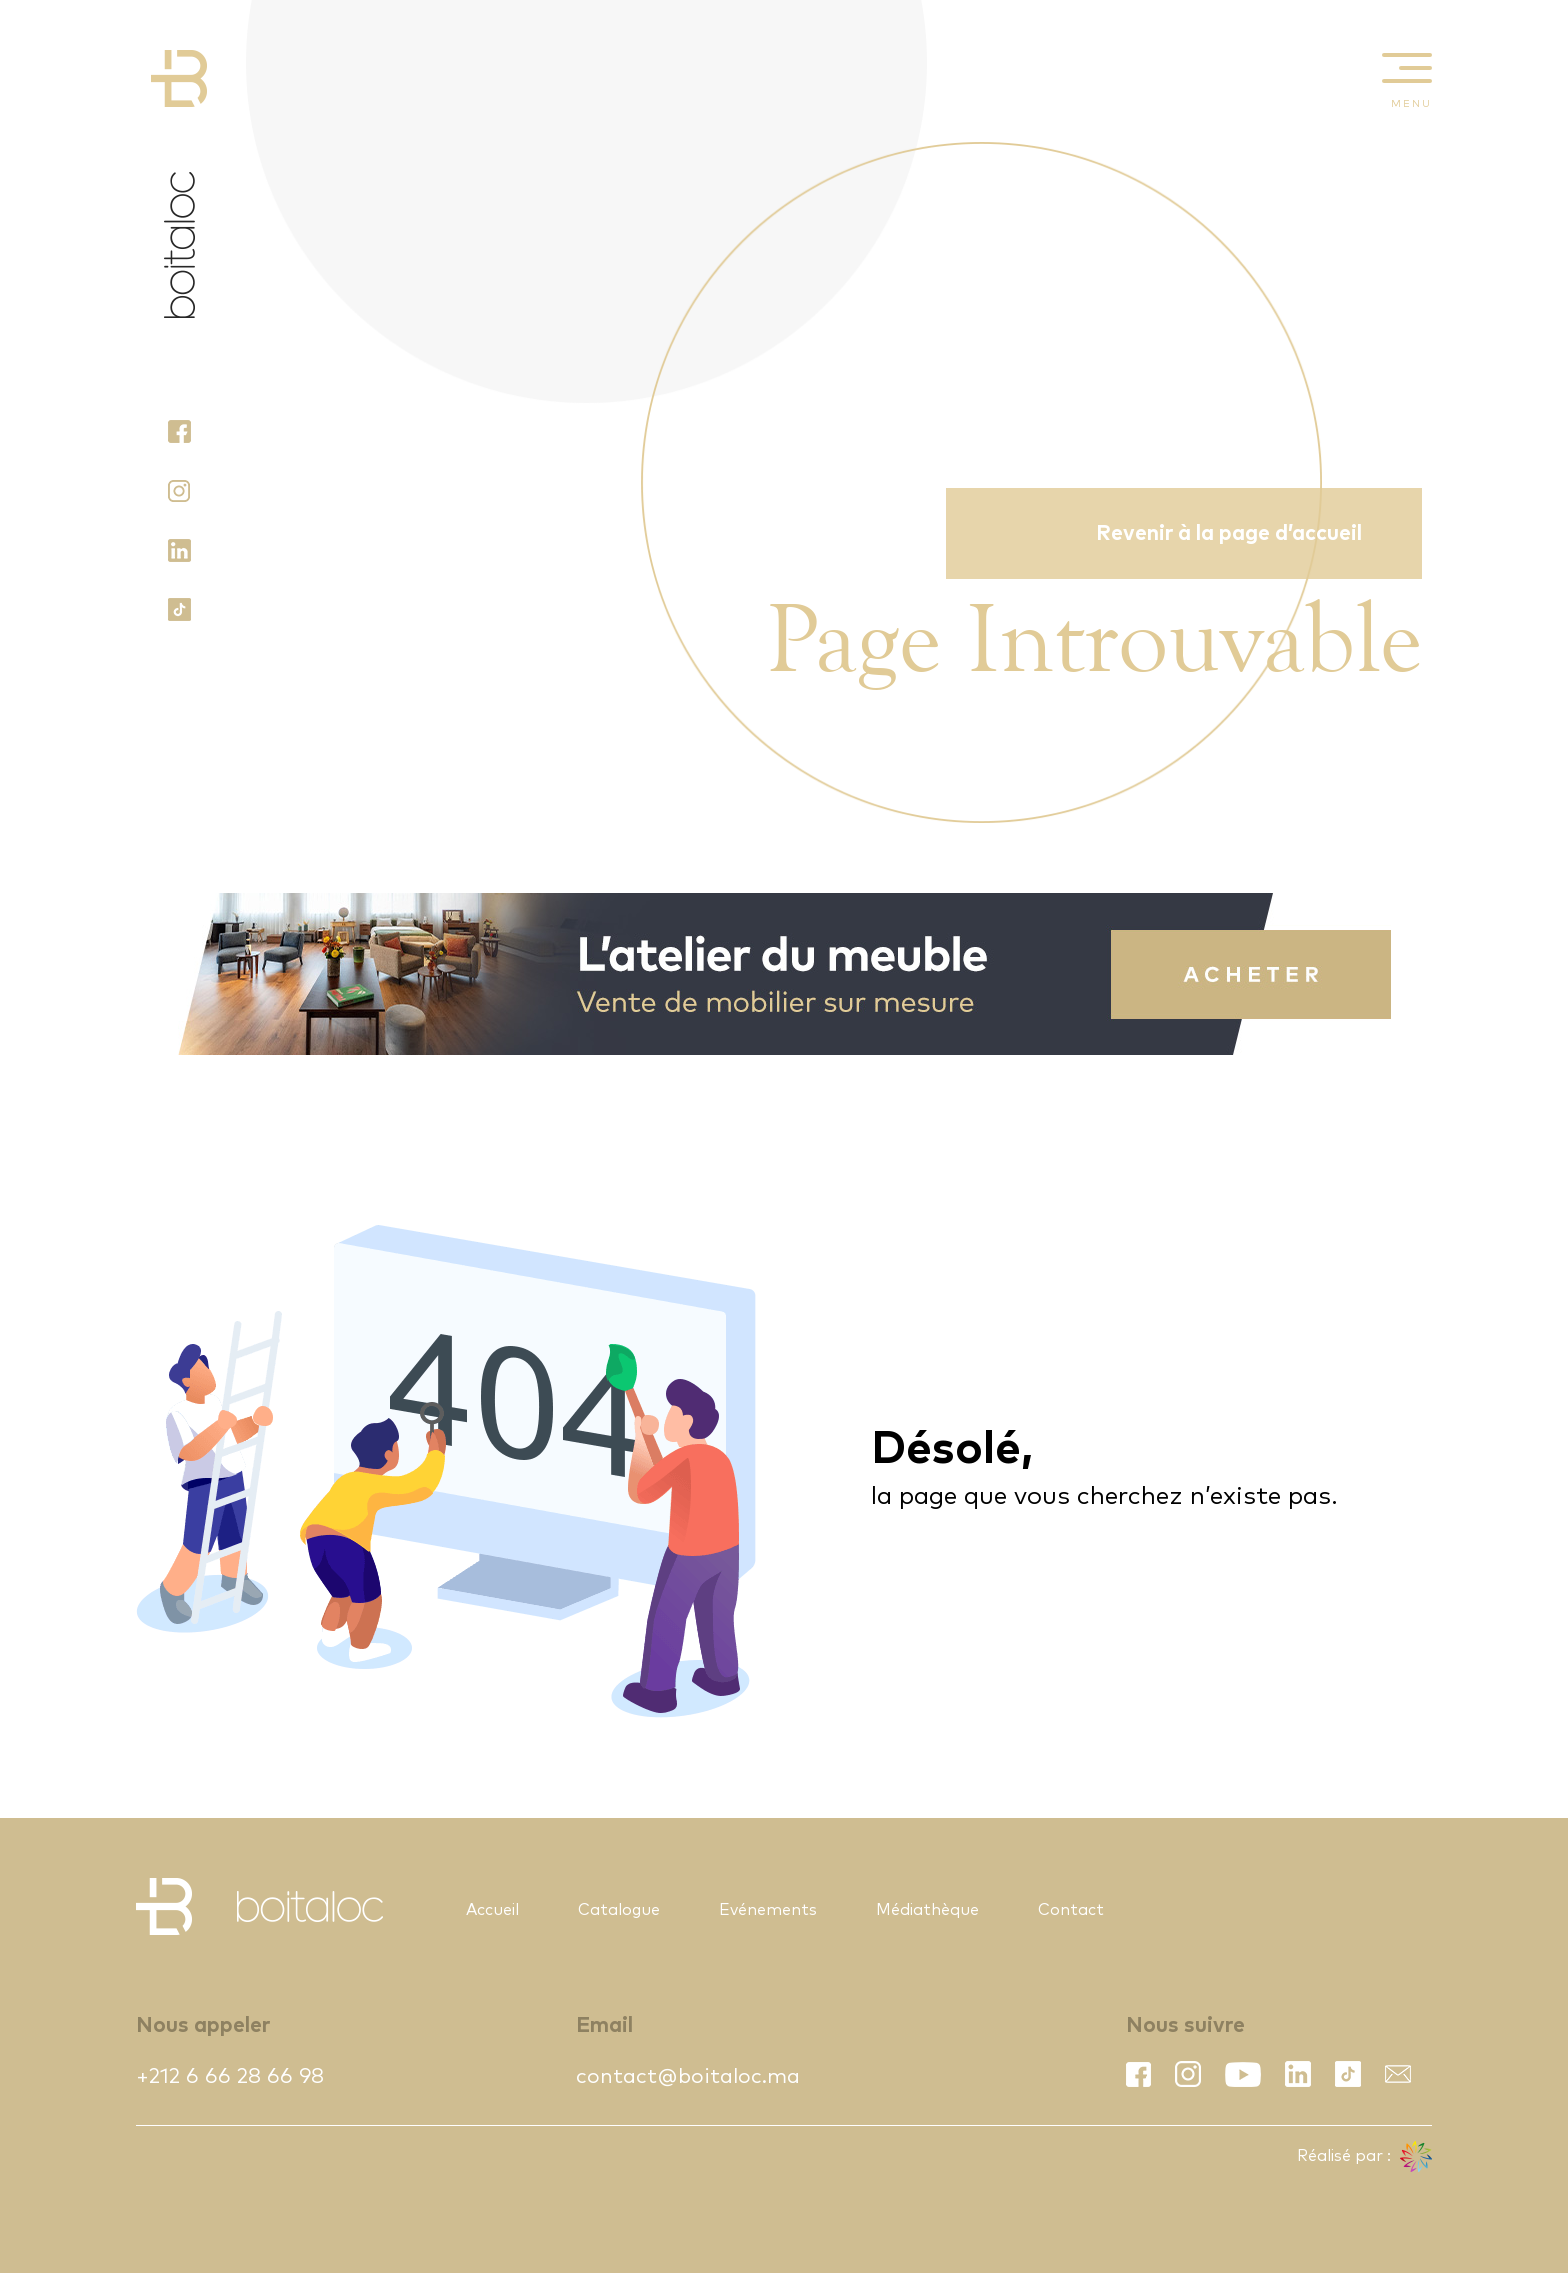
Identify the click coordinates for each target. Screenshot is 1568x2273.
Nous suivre (1185, 2025)
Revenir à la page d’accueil (1229, 533)
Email (604, 2025)
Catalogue (619, 1910)
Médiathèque (927, 1910)
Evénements (768, 1910)
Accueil (492, 1910)
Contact (1071, 1910)
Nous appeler (203, 2025)
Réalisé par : (1364, 2157)
